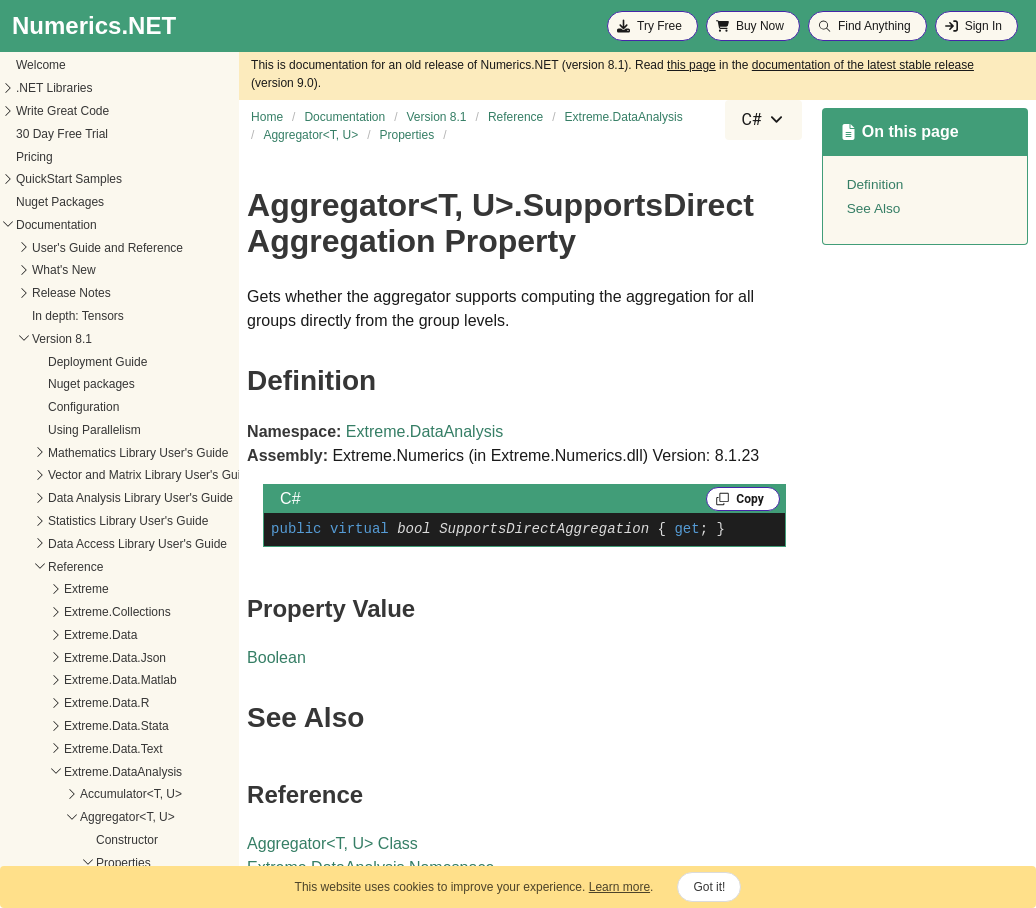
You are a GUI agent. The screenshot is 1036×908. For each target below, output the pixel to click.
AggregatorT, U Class (332, 843)
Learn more (619, 887)
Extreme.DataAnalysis (424, 431)
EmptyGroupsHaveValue (79, 682)
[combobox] (763, 120)
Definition (875, 184)
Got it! (709, 887)
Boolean (276, 657)
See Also (874, 208)
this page (691, 65)
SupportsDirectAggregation (86, 704)
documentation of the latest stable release (863, 65)
